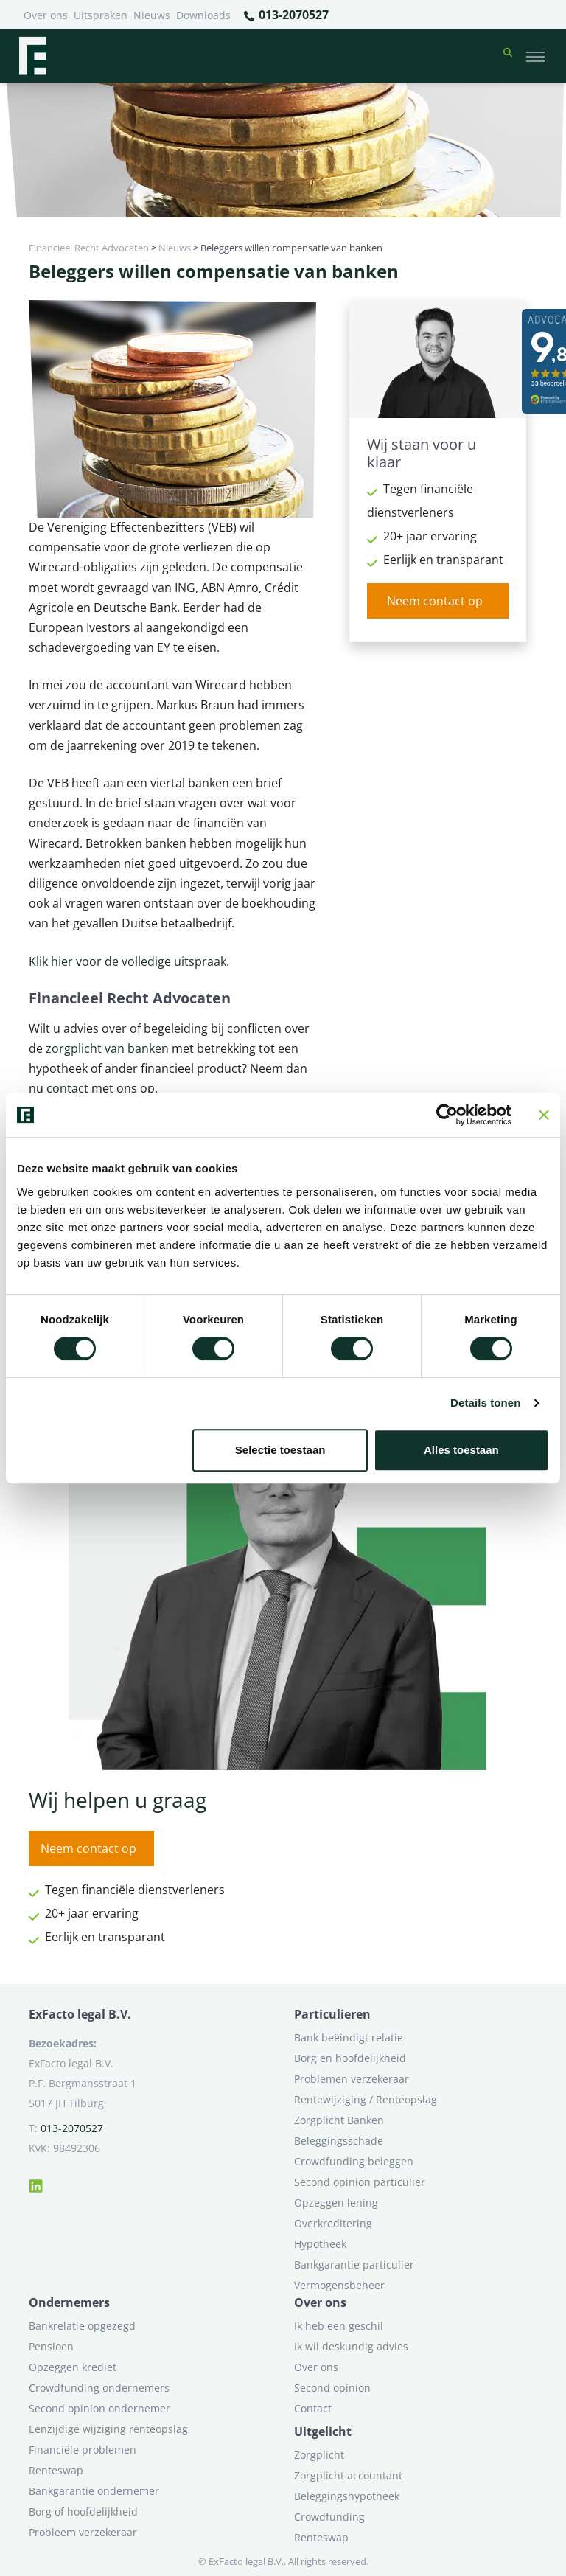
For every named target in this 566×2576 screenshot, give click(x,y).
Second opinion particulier (359, 2182)
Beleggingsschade (338, 2141)
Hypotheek (320, 2244)
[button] (508, 56)
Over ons (46, 15)
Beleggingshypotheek (346, 2496)
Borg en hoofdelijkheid (350, 2058)
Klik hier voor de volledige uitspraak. (129, 961)
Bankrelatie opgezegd (82, 2326)
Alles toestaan (461, 1450)
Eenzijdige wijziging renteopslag (108, 2429)
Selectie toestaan (280, 1450)
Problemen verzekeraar (351, 2079)
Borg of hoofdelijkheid (83, 2511)
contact (68, 1088)
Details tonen (485, 1402)
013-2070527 (285, 15)
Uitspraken (100, 15)
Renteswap (56, 2470)
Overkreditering (333, 2223)
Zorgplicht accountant (348, 2475)
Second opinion (332, 2388)
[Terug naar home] (32, 56)
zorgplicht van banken (106, 1048)
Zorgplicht (319, 2455)
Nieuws (151, 15)
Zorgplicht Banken (339, 2120)
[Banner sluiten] (544, 1115)
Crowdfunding (329, 2517)
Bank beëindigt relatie (348, 2037)
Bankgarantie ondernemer (94, 2491)
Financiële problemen (82, 2450)
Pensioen (51, 2346)
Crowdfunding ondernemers (99, 2388)
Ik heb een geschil (338, 2326)
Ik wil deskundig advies (351, 2346)
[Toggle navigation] (535, 56)
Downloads (203, 15)
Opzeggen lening (336, 2203)
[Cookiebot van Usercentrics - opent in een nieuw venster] (446, 1115)
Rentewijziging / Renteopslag (365, 2099)
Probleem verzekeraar (83, 2532)
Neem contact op (435, 601)
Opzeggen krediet (72, 2367)
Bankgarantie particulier (354, 2265)
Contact (313, 2408)
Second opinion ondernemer (99, 2408)
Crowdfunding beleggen (353, 2161)
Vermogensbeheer (339, 2285)
